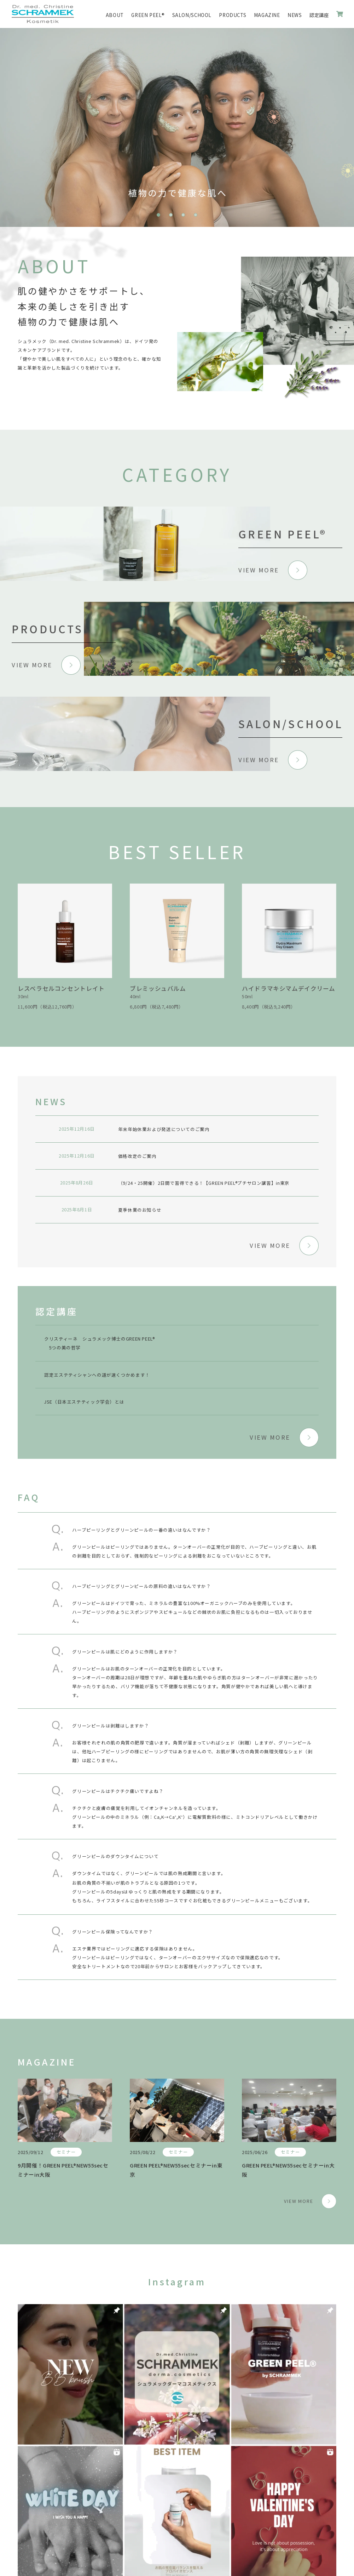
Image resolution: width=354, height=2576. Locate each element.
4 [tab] (195, 215)
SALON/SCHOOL (192, 15)
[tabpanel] (177, 127)
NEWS (295, 15)
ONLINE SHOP (339, 14)
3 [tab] (183, 215)
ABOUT (115, 15)
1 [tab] (158, 215)
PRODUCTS (232, 15)
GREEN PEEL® (147, 15)
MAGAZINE (267, 15)
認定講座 (319, 15)
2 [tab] (171, 215)
